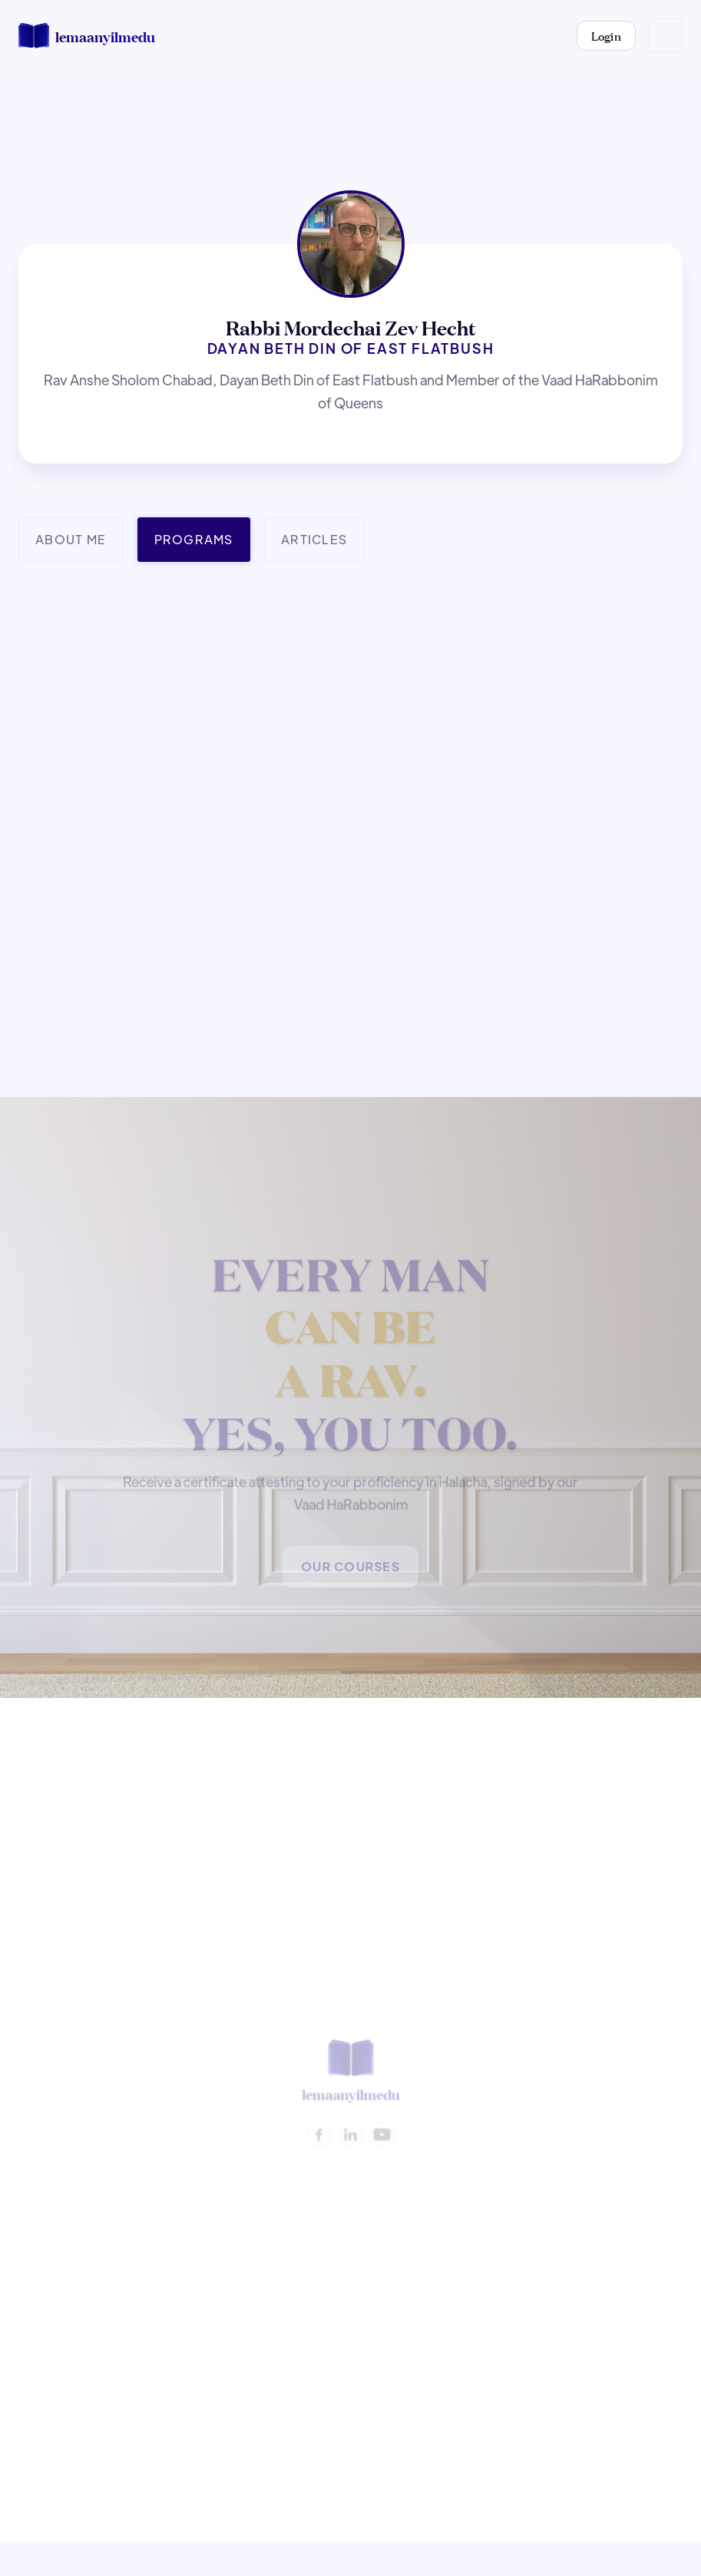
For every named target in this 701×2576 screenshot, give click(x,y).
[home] (86, 35)
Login (606, 35)
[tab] (70, 539)
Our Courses (351, 1569)
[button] (665, 35)
